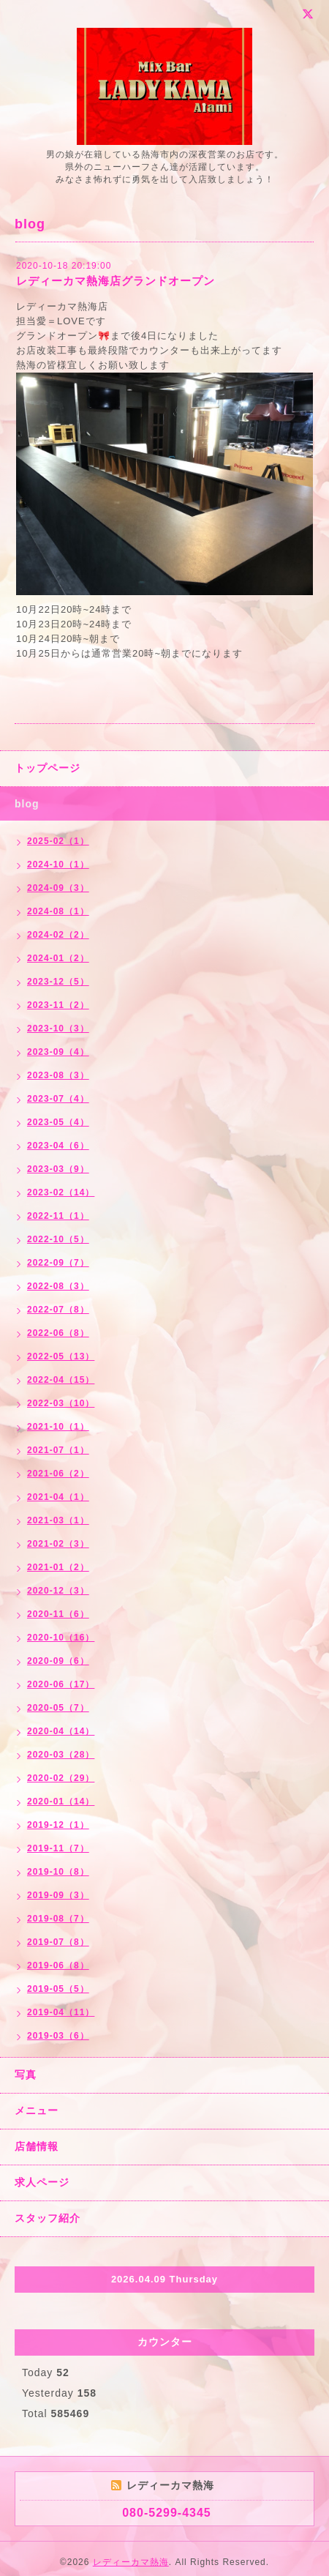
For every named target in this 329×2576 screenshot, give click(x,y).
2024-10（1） (58, 864)
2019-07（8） (58, 1942)
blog (27, 804)
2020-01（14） (60, 1801)
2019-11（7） (58, 1848)
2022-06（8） (58, 1333)
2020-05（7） (58, 1708)
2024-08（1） (58, 911)
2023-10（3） (58, 1028)
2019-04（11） (60, 2012)
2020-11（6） (58, 1614)
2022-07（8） (58, 1309)
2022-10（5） (58, 1239)
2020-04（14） (60, 1731)
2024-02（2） (58, 935)
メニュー (36, 2110)
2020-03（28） (60, 1755)
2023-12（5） (58, 982)
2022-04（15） (60, 1380)
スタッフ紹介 (47, 2218)
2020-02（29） (60, 1778)
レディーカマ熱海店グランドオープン (115, 281)
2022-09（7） (58, 1263)
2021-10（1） (58, 1427)
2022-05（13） (60, 1356)
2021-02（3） (58, 1544)
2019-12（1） (58, 1825)
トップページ (47, 768)
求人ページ (42, 2182)
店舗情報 (36, 2146)
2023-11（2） (58, 1005)
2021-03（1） (58, 1520)
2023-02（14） (60, 1192)
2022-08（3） (58, 1286)
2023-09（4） (58, 1052)
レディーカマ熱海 (131, 2562)
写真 (26, 2074)
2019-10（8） (58, 1872)
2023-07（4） (58, 1099)
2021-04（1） (58, 1497)
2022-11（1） (58, 1216)
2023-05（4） (58, 1122)
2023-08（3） (58, 1075)
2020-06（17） (60, 1684)
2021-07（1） (58, 1450)
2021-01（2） (58, 1567)
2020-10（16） (60, 1637)
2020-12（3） (58, 1591)
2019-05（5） (58, 1989)
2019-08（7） (58, 1919)
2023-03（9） (58, 1169)
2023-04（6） (58, 1145)
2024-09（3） (58, 888)
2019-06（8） (58, 1965)
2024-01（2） (58, 958)
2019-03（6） (58, 2036)
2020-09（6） (58, 1661)
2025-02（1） (58, 841)
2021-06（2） (58, 1473)
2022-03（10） (60, 1403)
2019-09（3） (58, 1895)
